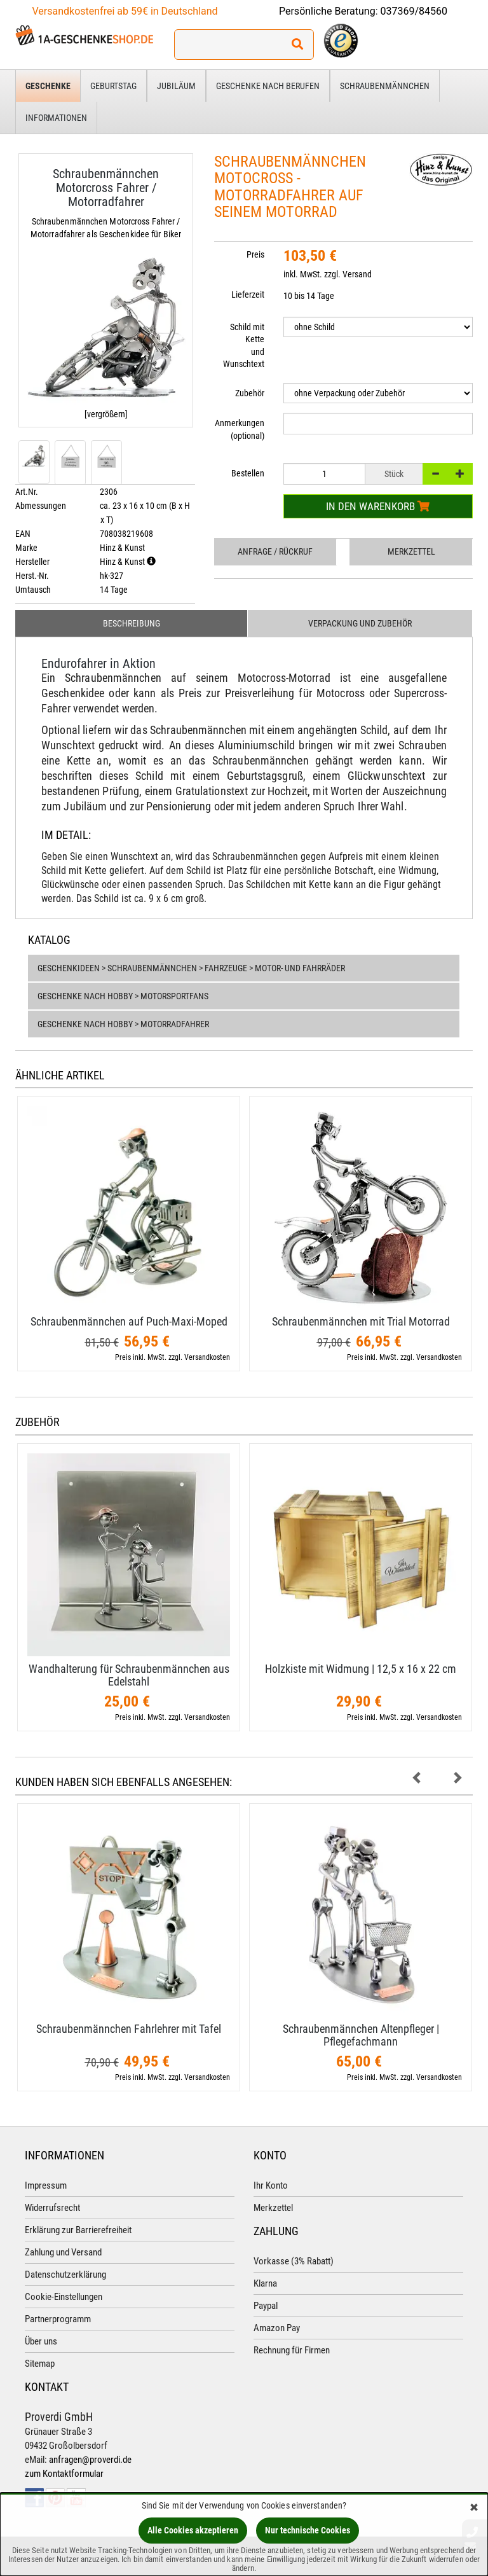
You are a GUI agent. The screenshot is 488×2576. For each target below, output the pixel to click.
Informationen (56, 118)
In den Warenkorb (378, 506)
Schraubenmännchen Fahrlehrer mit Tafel (128, 2028)
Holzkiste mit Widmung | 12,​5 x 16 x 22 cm (360, 1668)
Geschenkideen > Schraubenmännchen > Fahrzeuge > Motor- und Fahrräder (191, 968)
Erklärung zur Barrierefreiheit (78, 2230)
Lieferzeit (247, 294)
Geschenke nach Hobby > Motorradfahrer (123, 1024)
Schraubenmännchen (385, 86)
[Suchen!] (297, 44)
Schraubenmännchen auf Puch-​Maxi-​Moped (128, 1321)
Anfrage (275, 551)
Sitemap (40, 2363)
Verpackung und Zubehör (360, 623)
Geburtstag (113, 86)
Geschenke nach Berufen (268, 86)
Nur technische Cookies (307, 2530)
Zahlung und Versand (63, 2252)
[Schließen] (474, 2508)
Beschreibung (131, 623)
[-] (435, 474)
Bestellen (247, 473)
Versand (357, 274)
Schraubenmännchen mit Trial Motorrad (361, 1321)
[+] (460, 474)
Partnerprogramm (58, 2319)
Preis (255, 254)
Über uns (41, 2341)
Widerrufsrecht (52, 2207)
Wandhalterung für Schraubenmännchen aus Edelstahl (129, 1675)
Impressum (46, 2185)
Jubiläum (176, 86)
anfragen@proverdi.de (90, 2459)
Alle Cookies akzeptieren (192, 2530)
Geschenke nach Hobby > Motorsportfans (122, 996)
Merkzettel (411, 551)
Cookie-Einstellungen (63, 2296)
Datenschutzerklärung (65, 2274)
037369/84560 (414, 11)
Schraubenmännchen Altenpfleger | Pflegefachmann (361, 2035)
